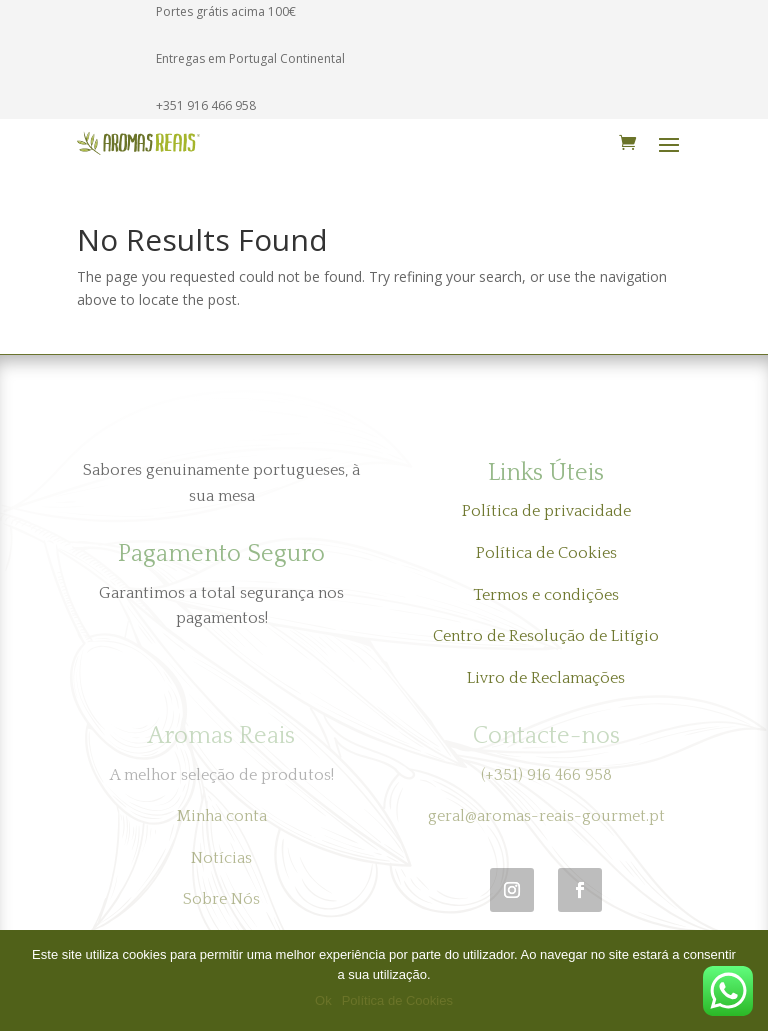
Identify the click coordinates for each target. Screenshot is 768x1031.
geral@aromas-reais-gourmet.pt (546, 816)
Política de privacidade (546, 511)
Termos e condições (546, 595)
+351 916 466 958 (206, 105)
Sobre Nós (221, 899)
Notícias (221, 858)
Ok (323, 1000)
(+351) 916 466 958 (546, 775)
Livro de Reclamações (546, 678)
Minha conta (222, 816)
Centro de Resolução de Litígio (546, 636)
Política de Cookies (546, 553)
